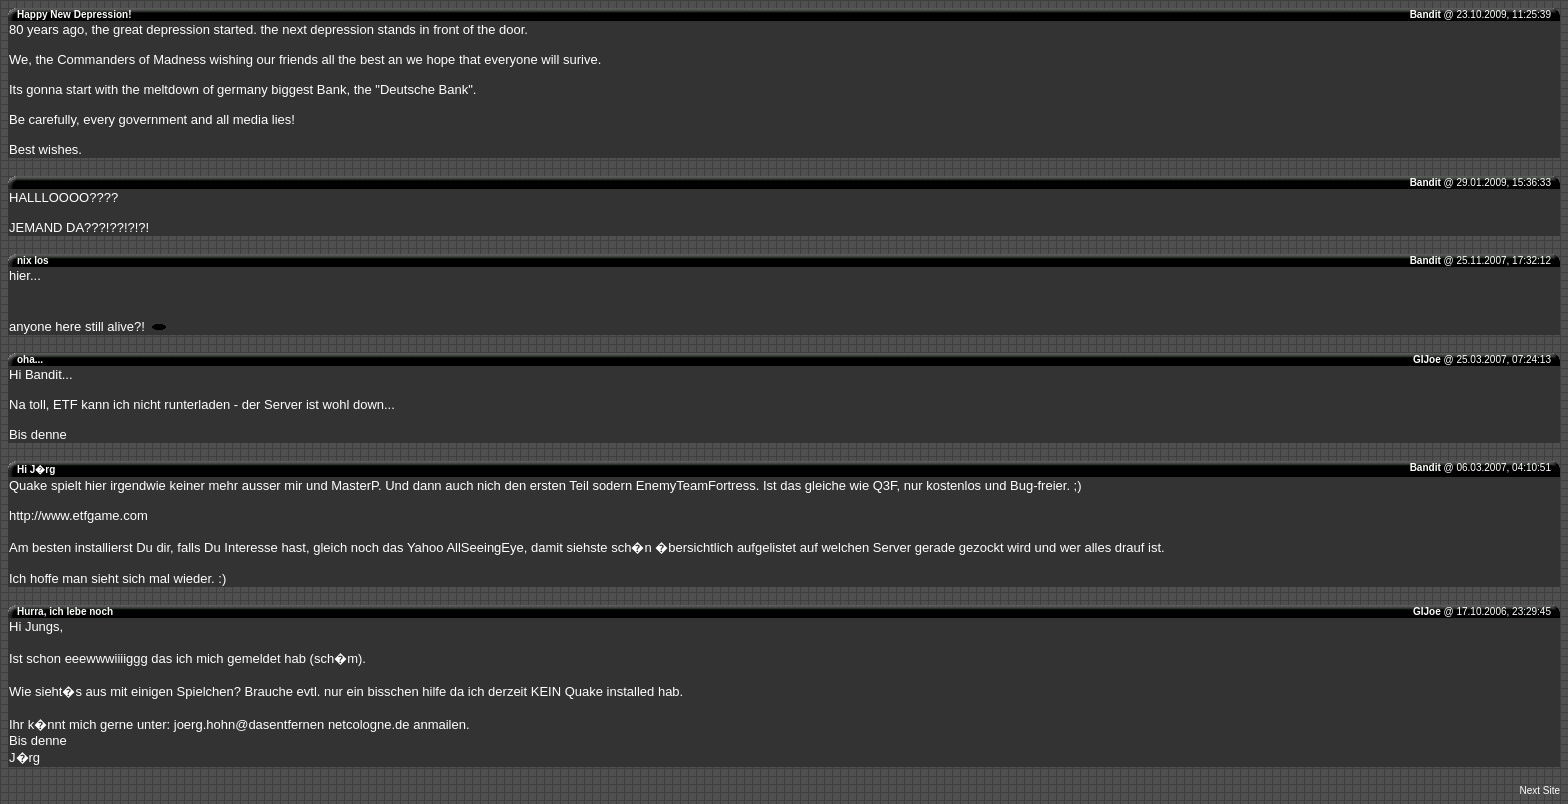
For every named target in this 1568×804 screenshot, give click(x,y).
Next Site (1539, 790)
